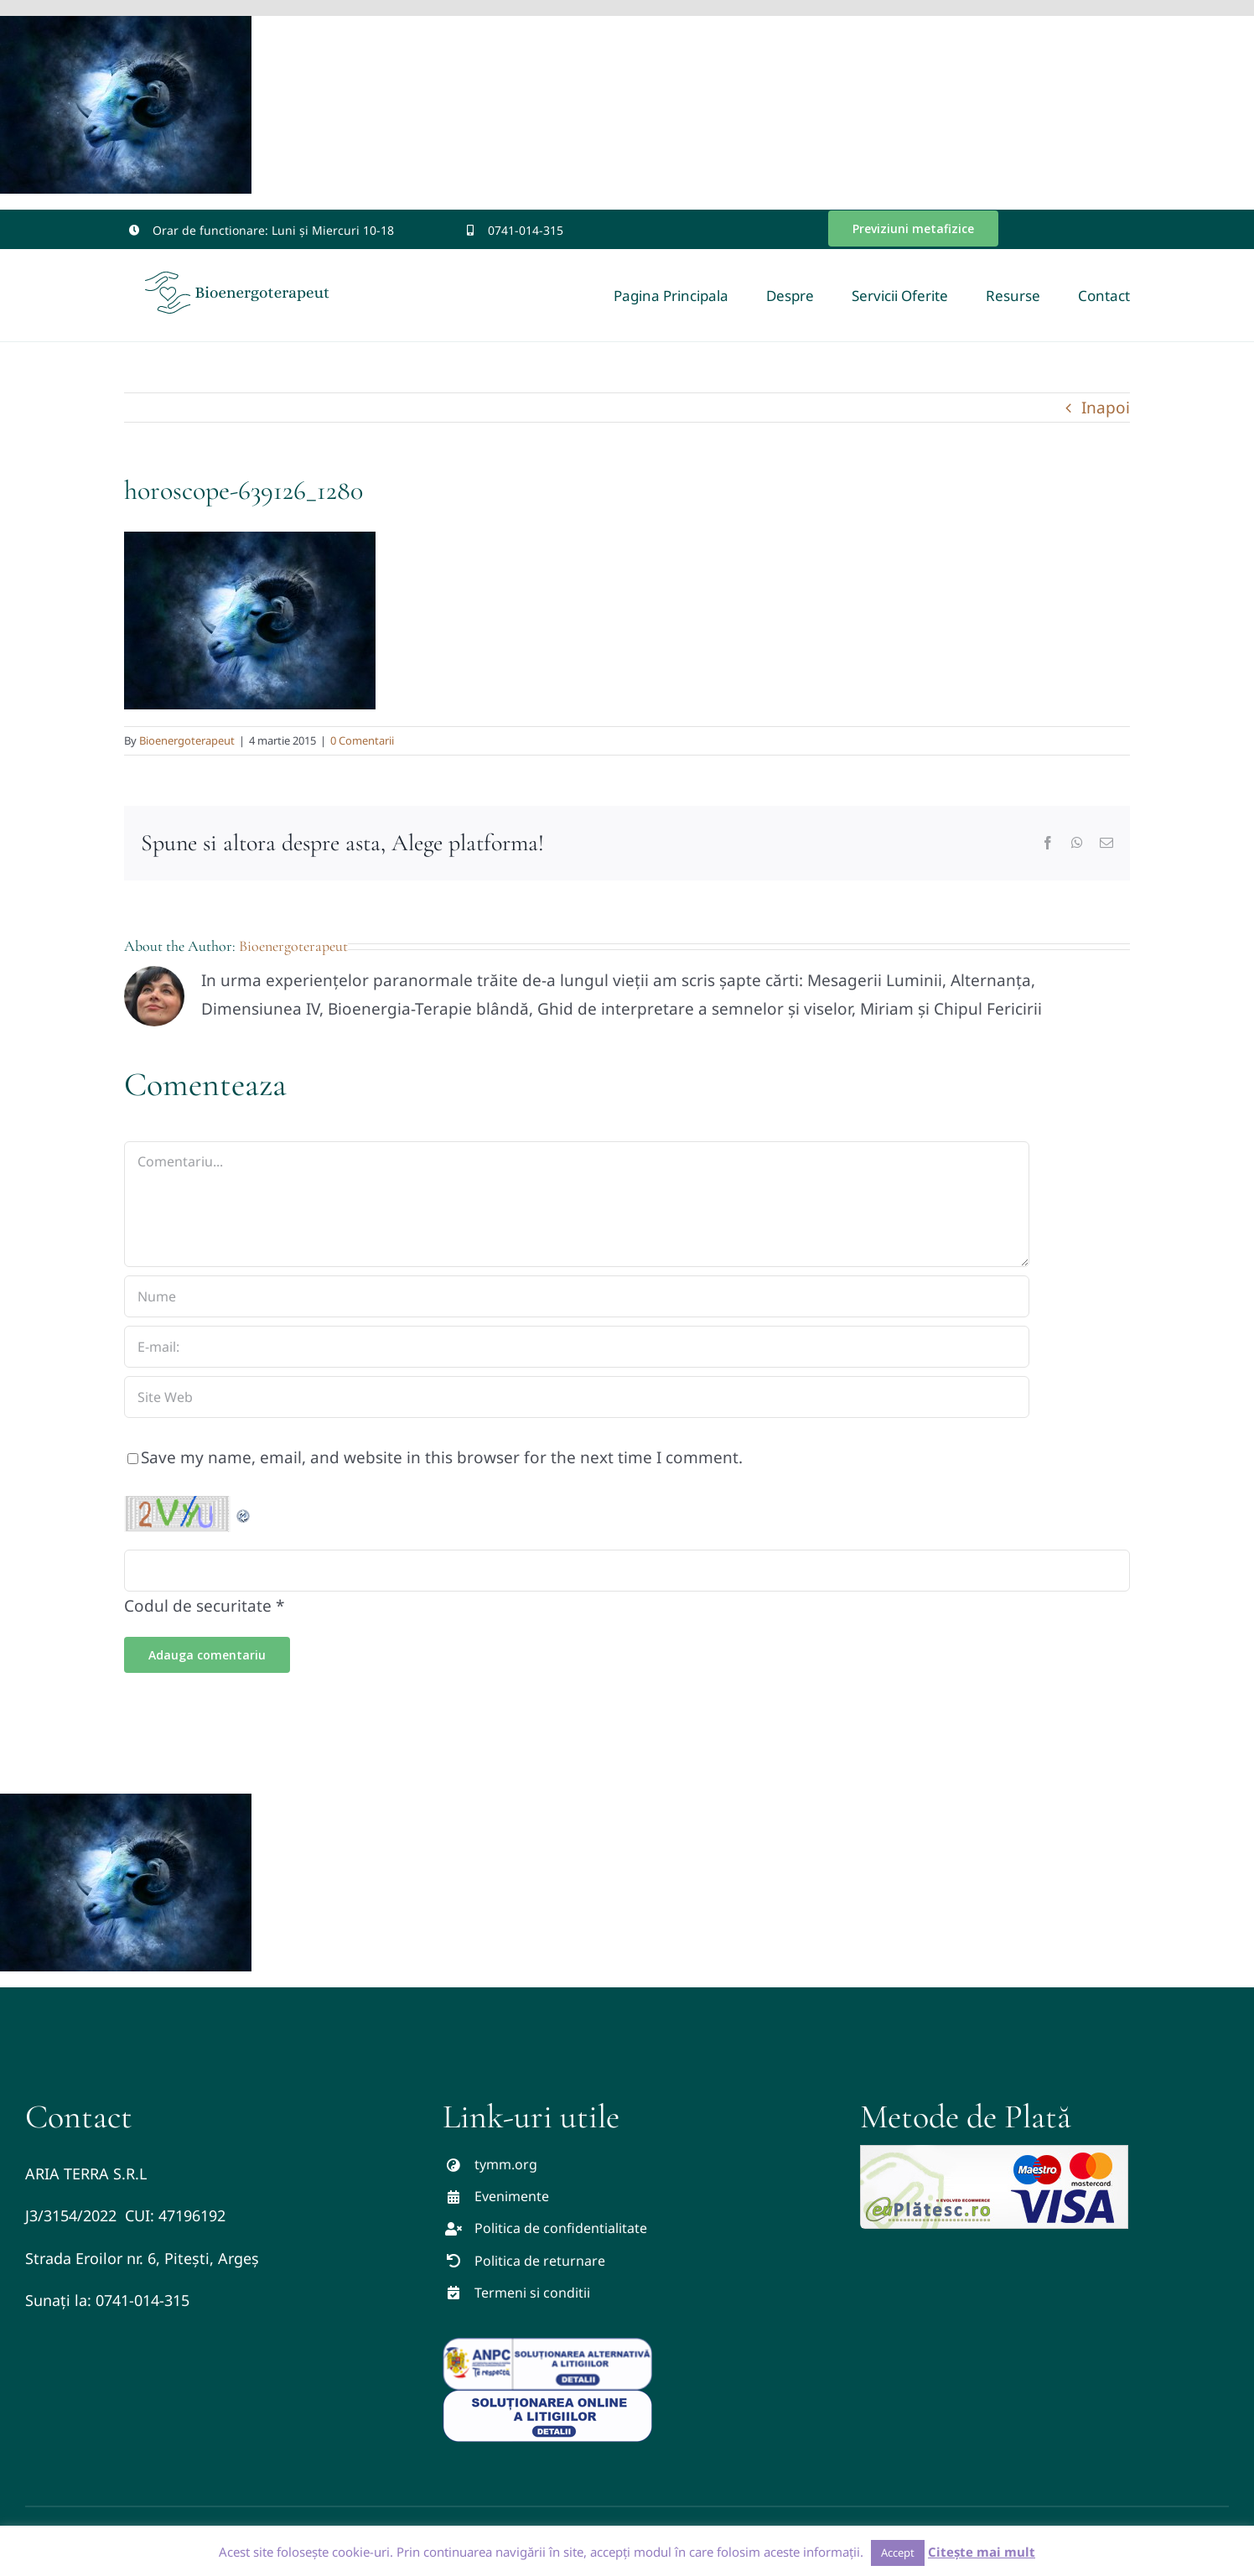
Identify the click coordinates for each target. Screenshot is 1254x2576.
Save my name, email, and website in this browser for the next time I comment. (442, 1457)
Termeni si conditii (532, 2292)
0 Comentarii (362, 740)
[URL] (576, 1397)
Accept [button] (898, 2552)
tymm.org (505, 2164)
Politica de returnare (539, 2260)
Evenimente (511, 2196)
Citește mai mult (981, 2551)
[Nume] (576, 1296)
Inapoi (1105, 407)
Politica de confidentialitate (560, 2228)
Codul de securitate (198, 1606)
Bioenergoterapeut (187, 740)
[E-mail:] (576, 1347)
